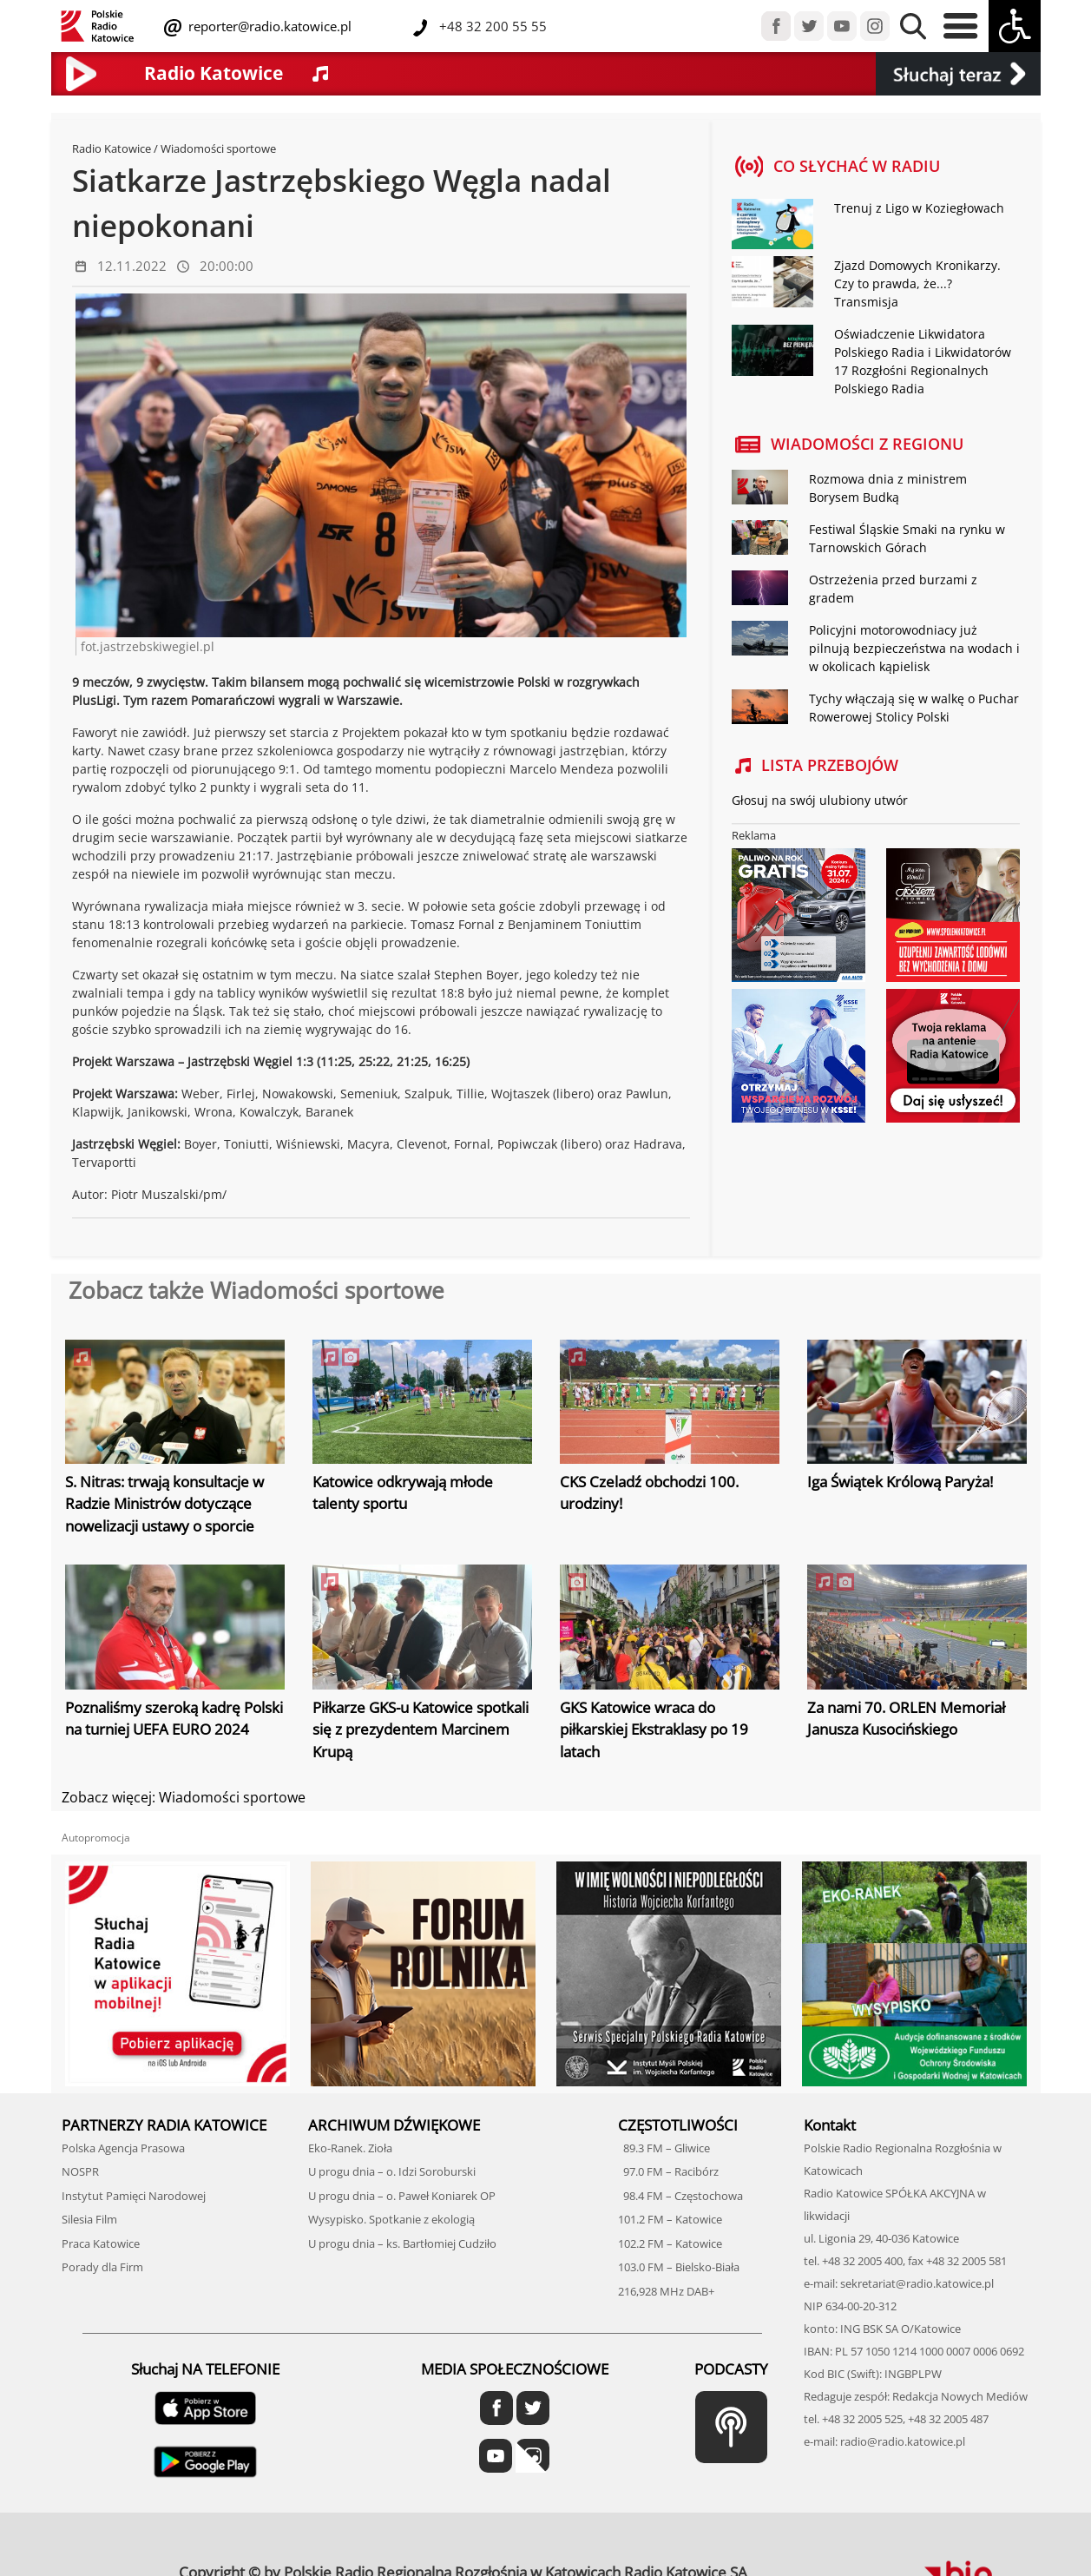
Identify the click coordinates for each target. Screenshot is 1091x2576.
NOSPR (80, 2171)
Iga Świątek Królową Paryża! (900, 1482)
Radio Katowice (111, 148)
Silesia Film (89, 2219)
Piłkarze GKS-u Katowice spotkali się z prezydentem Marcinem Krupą (420, 1729)
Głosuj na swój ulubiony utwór (820, 800)
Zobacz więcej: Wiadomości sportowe (184, 1797)
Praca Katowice (101, 2243)
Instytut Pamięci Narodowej (134, 2196)
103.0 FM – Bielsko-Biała (678, 2267)
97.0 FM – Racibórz (668, 2171)
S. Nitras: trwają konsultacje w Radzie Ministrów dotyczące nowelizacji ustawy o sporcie (164, 1504)
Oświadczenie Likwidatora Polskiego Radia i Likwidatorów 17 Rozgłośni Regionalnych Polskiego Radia (922, 361)
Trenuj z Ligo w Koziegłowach (919, 208)
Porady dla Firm (102, 2267)
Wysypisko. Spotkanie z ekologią (391, 2219)
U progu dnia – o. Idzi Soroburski (392, 2171)
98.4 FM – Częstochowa (680, 2196)
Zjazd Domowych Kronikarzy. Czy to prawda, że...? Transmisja (917, 283)
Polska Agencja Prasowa (123, 2148)
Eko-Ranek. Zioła (350, 2148)
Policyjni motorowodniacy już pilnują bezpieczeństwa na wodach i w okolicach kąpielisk (914, 648)
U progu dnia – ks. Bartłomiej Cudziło (402, 2243)
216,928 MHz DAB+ (666, 2291)
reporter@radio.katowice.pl (268, 26)
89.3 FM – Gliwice (664, 2148)
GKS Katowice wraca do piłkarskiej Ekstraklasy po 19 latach (654, 1729)
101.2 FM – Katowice (670, 2219)
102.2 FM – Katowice (670, 2243)
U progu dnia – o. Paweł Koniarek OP (402, 2196)
